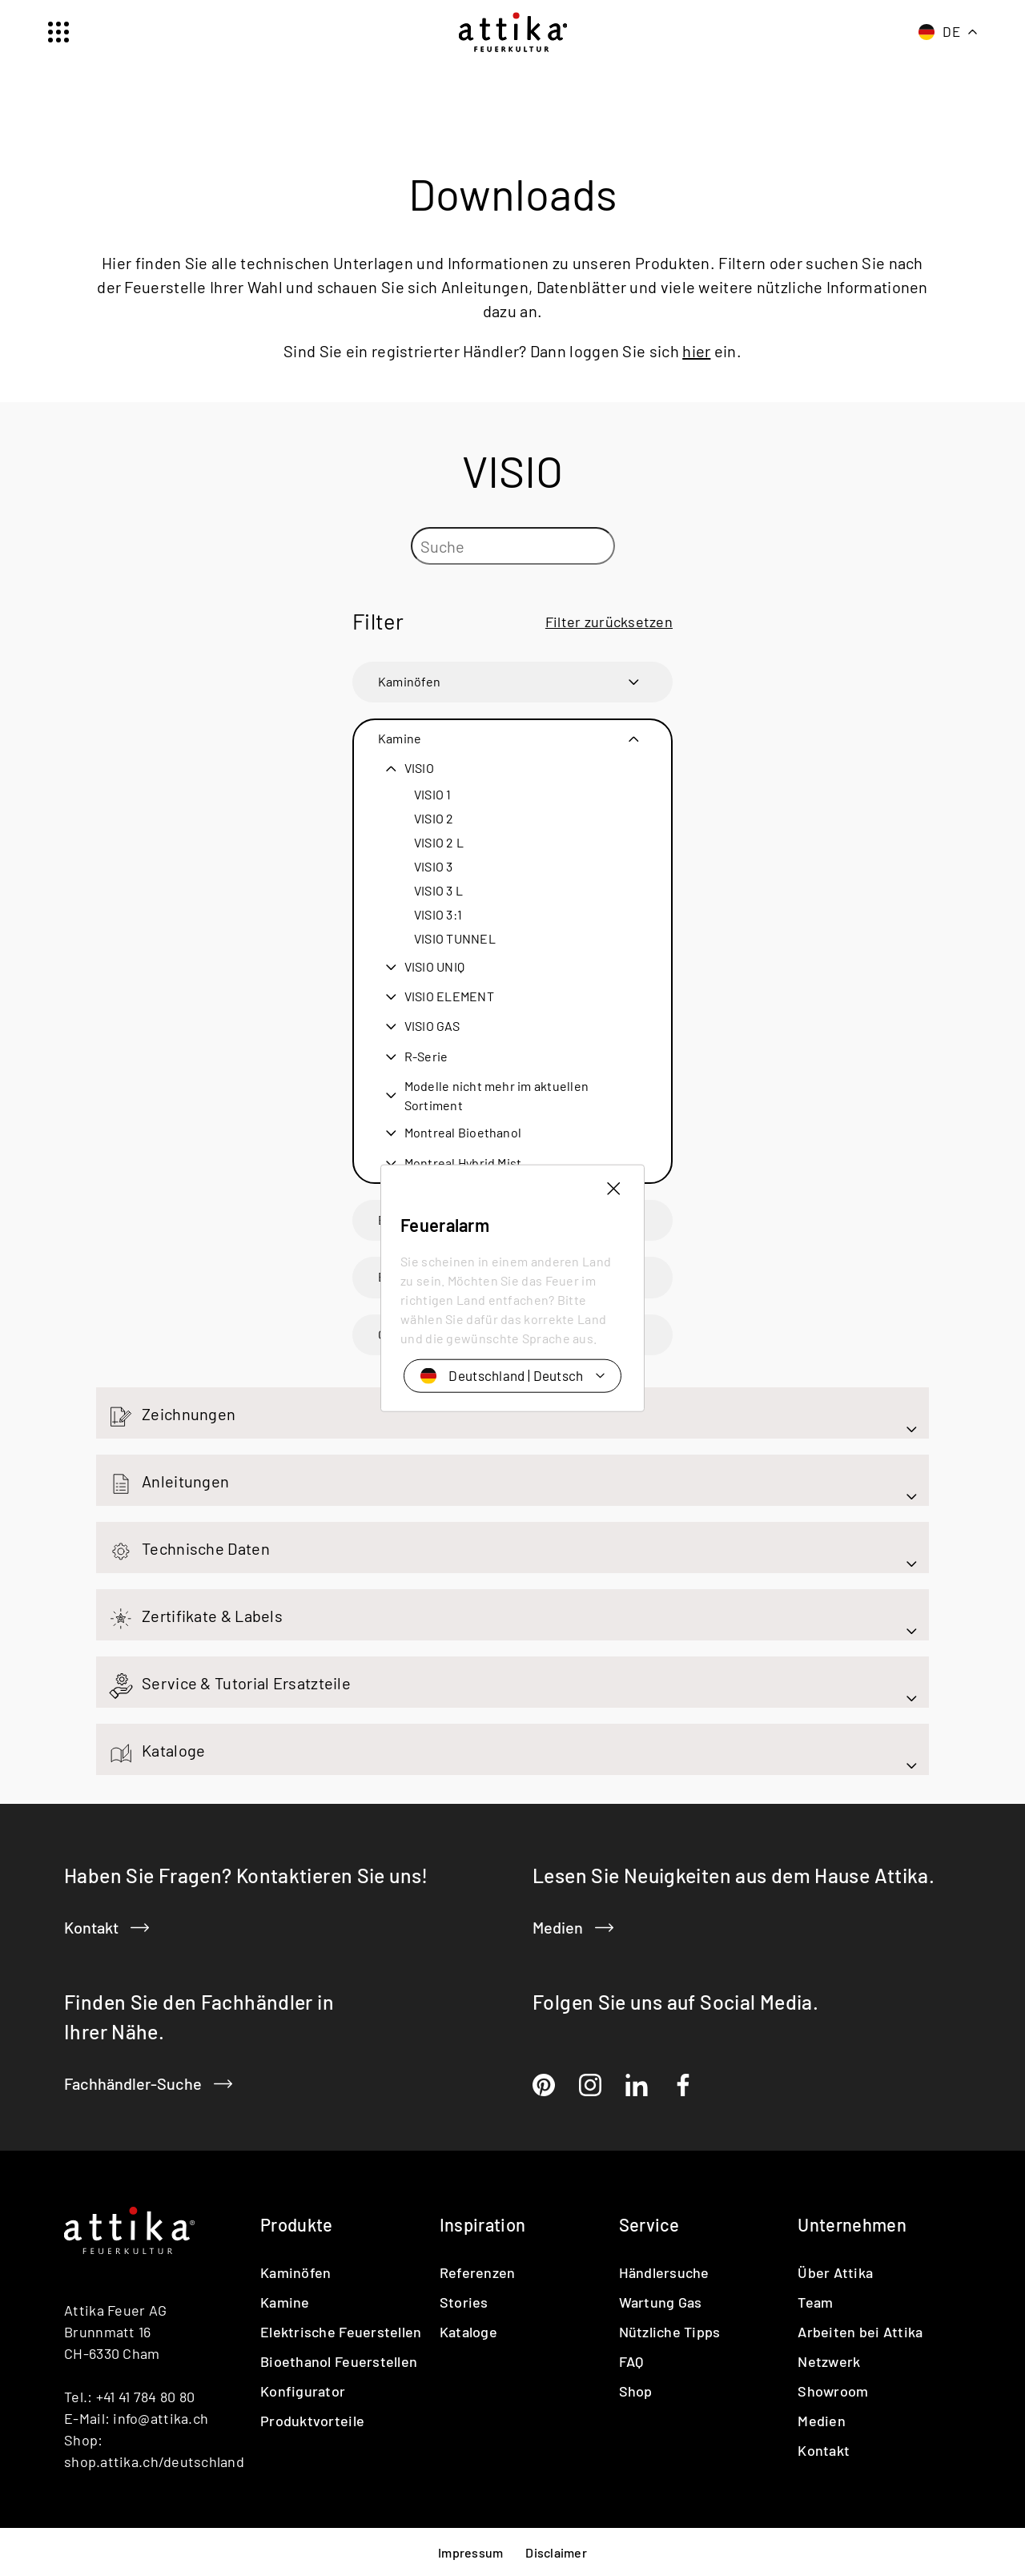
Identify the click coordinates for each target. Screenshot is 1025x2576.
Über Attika (835, 2271)
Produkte (296, 2224)
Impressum (470, 2552)
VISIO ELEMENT (449, 996)
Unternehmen (852, 2224)
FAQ (631, 2360)
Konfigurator (302, 2390)
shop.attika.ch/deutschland (154, 2460)
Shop (636, 2390)
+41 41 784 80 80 (145, 2395)
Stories (464, 2301)
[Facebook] (683, 2085)
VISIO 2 (434, 818)
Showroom (833, 2390)
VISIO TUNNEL (455, 938)
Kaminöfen (409, 681)
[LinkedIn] (636, 2085)
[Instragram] (590, 2085)
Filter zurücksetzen (609, 620)
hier (696, 350)
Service (649, 2224)
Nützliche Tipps (670, 2331)
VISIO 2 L (439, 842)
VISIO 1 (433, 794)
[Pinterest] (544, 2085)
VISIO (419, 767)
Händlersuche (664, 2271)
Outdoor (402, 1334)
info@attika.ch (160, 2417)
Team (815, 2301)
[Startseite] (513, 32)
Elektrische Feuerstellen (340, 2331)
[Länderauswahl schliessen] (612, 1030)
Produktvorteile (312, 2419)
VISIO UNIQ (434, 966)
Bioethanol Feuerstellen (448, 1276)
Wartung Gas (660, 2301)
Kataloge (468, 2331)
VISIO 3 (433, 866)
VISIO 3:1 (438, 914)
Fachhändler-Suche (148, 2082)
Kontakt (106, 1926)
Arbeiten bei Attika (860, 2331)
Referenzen (478, 2271)
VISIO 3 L (438, 890)
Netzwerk (829, 2360)
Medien (573, 1926)
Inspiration (483, 2224)
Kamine (399, 738)
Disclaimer (555, 2552)
